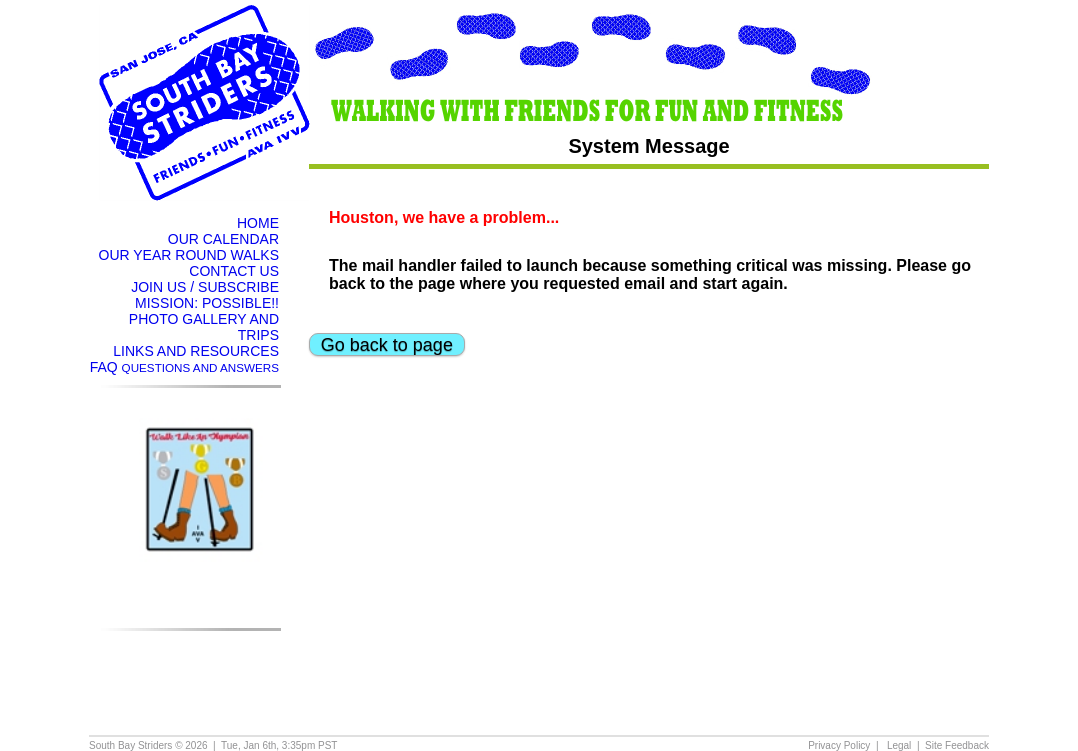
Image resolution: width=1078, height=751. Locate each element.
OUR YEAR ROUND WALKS (189, 255)
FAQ (184, 367)
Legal (899, 745)
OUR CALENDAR (223, 239)
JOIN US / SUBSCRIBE (205, 287)
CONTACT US (234, 271)
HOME (258, 223)
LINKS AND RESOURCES (196, 351)
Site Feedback (957, 745)
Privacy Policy (839, 745)
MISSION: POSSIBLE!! (207, 303)
